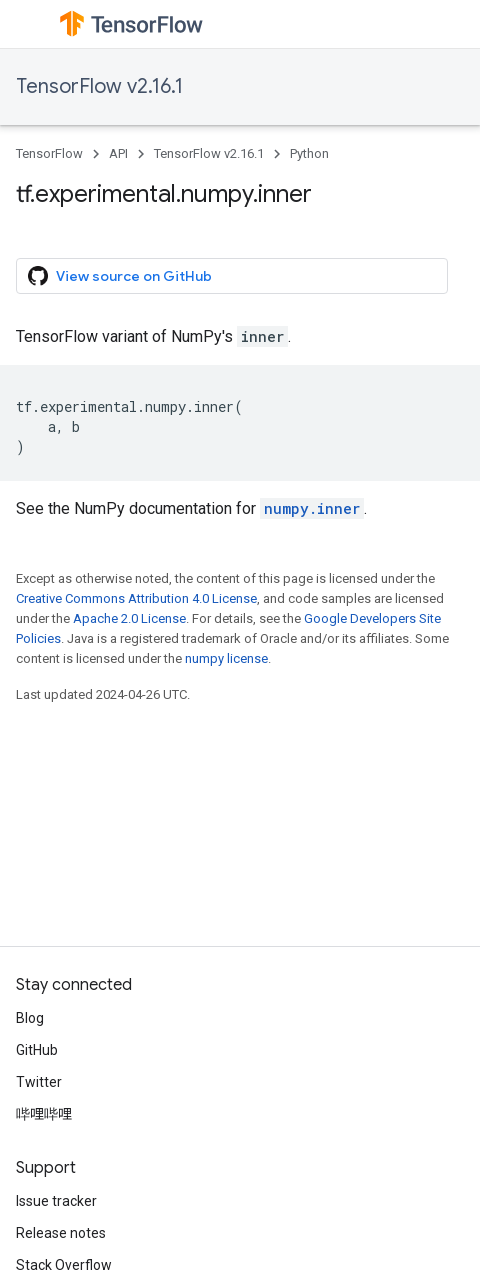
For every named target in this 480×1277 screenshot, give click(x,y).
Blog (30, 1018)
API (118, 153)
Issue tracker (56, 1201)
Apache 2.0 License (129, 618)
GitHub (37, 1050)
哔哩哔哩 (44, 1114)
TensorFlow (49, 153)
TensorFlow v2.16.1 (99, 86)
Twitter (39, 1082)
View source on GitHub (120, 276)
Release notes (61, 1233)
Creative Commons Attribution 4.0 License (136, 598)
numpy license (226, 658)
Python (309, 153)
